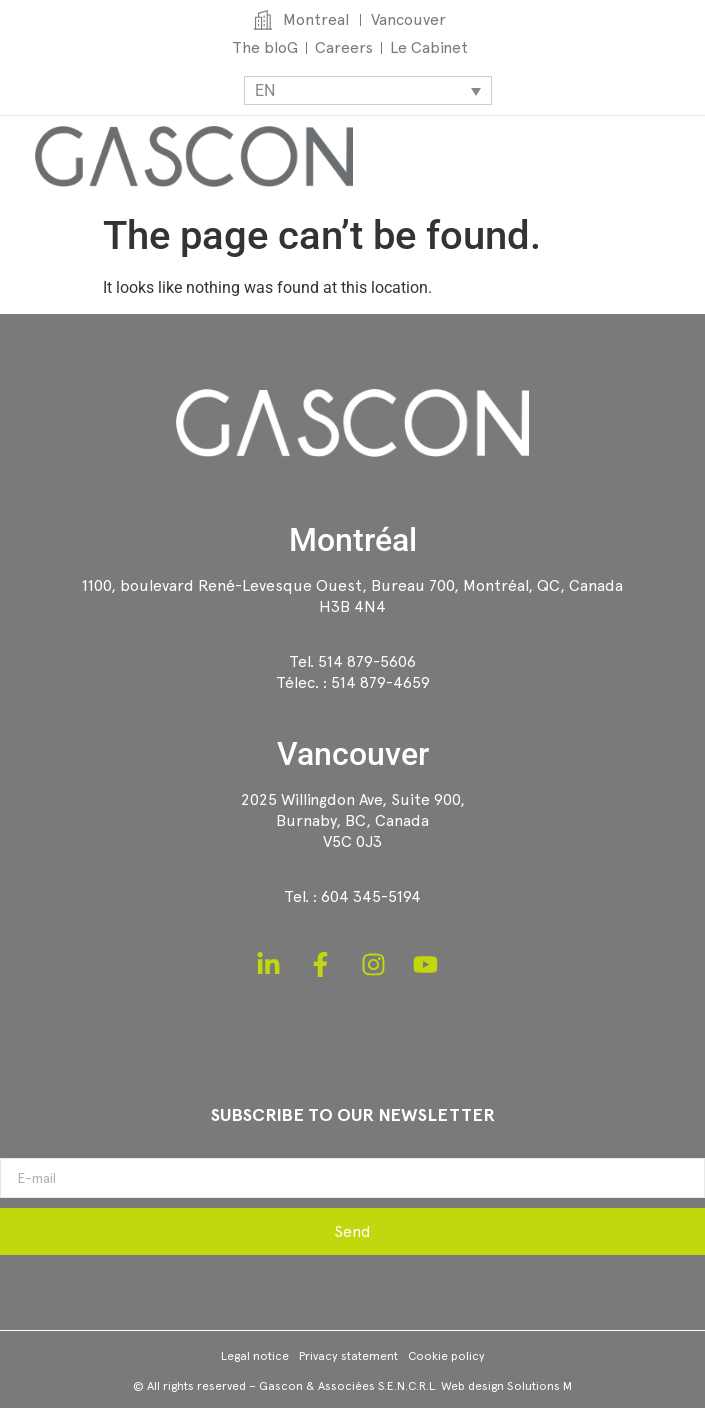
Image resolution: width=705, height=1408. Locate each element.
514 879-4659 (380, 682)
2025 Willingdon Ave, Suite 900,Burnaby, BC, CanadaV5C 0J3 (353, 820)
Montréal (353, 540)
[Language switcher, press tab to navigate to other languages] (368, 90)
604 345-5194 (371, 896)
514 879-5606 (367, 661)
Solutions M (539, 1386)
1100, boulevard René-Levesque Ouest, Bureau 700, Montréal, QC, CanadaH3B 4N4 (352, 596)
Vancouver (353, 754)
